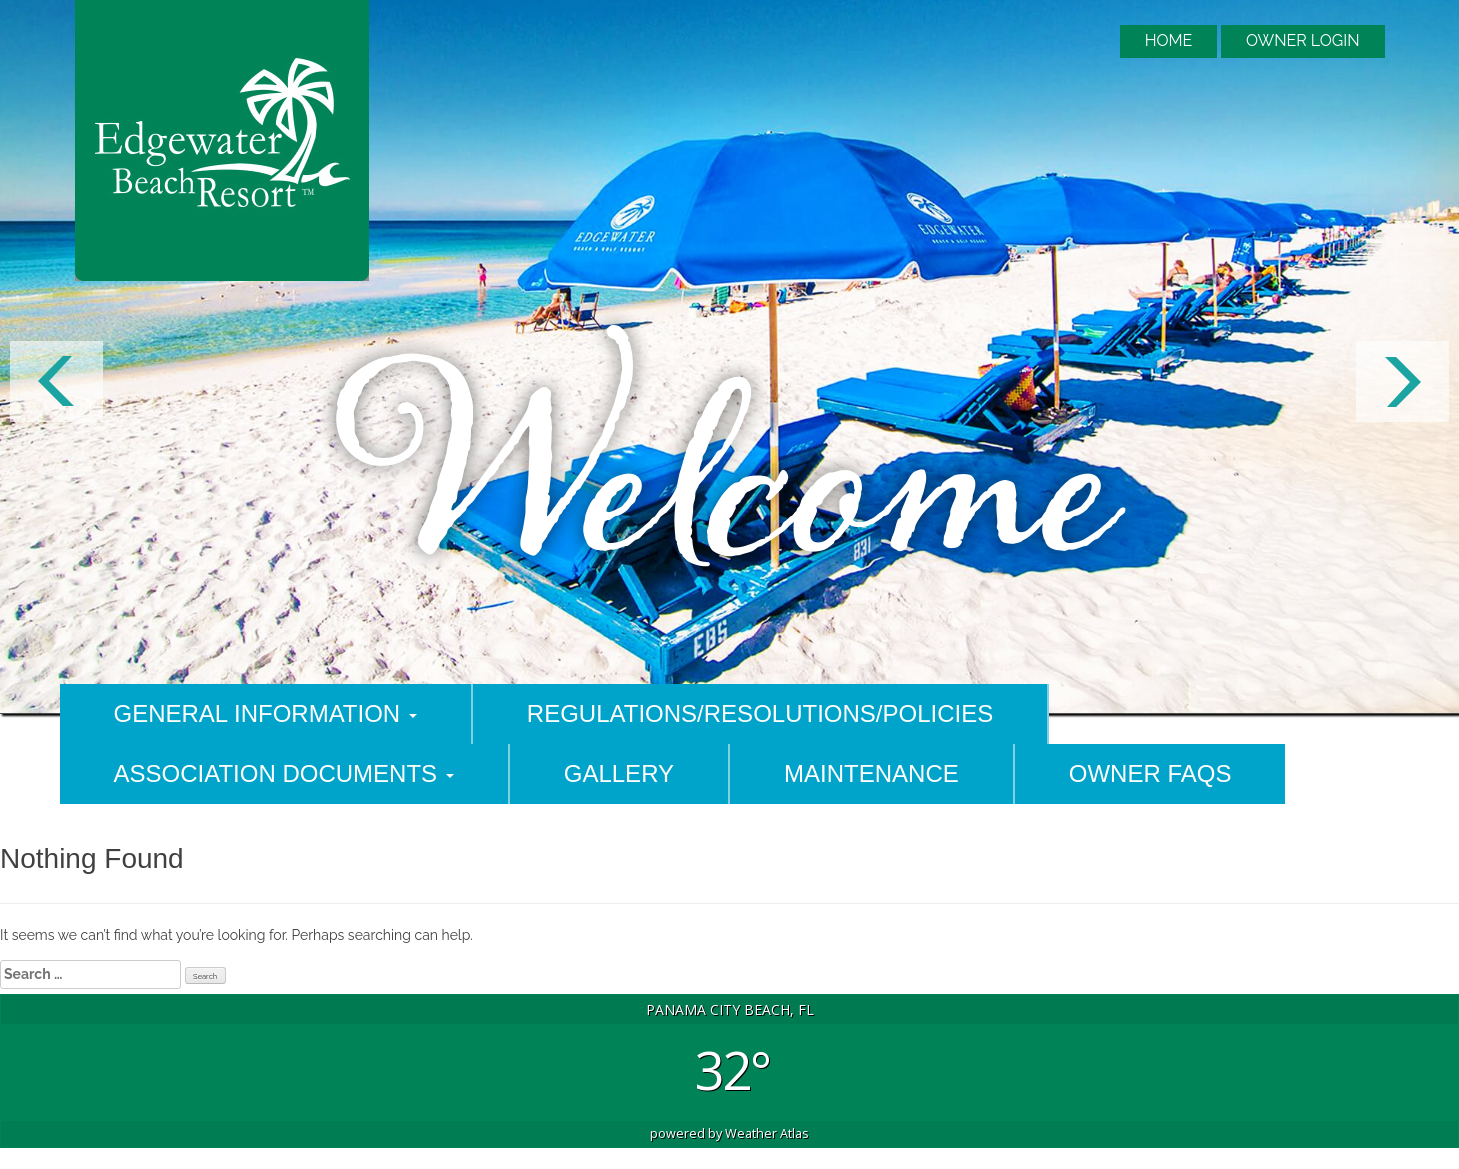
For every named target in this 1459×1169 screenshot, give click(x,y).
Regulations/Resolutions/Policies (760, 713)
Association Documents (284, 773)
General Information (265, 713)
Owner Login (1303, 40)
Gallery (619, 773)
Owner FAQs (1150, 773)
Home (1169, 40)
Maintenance (871, 773)
